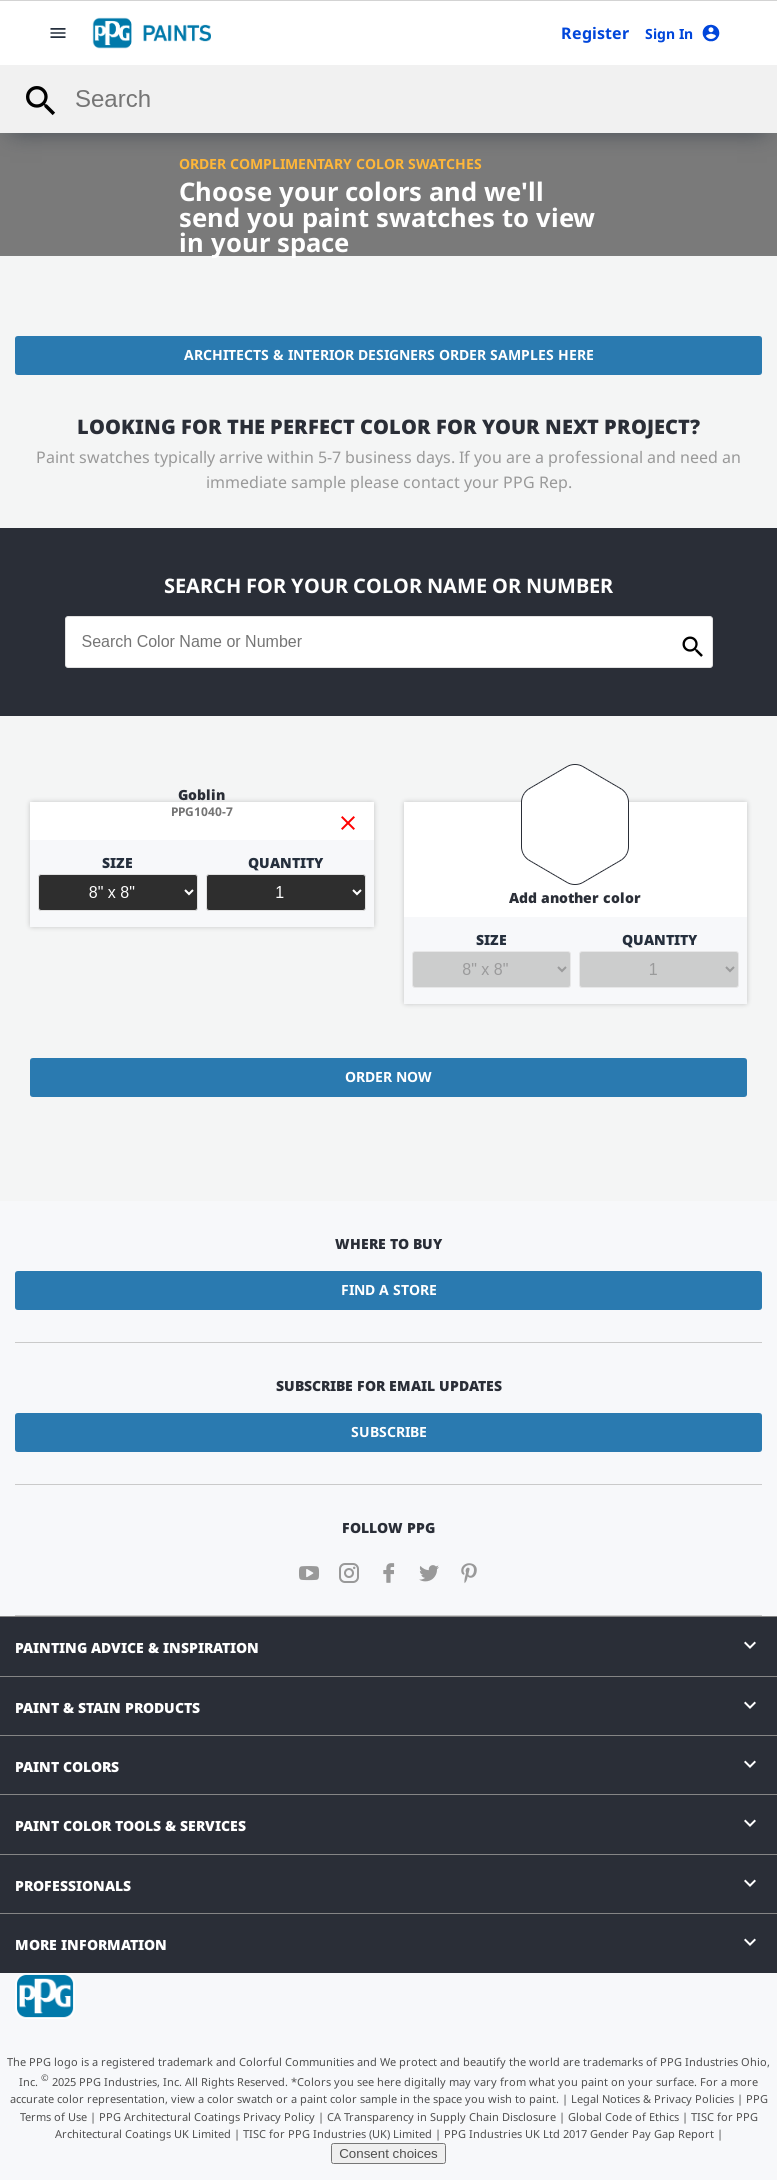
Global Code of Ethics (623, 2116)
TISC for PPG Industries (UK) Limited (337, 2133)
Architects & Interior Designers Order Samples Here (389, 354)
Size (118, 883)
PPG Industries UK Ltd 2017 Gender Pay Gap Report (579, 2133)
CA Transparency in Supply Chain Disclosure (441, 2116)
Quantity (286, 883)
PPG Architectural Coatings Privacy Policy (207, 2116)
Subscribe (389, 1431)
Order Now (388, 1076)
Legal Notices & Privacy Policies (652, 2098)
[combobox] (388, 99)
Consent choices (388, 2153)
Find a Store (389, 1289)
